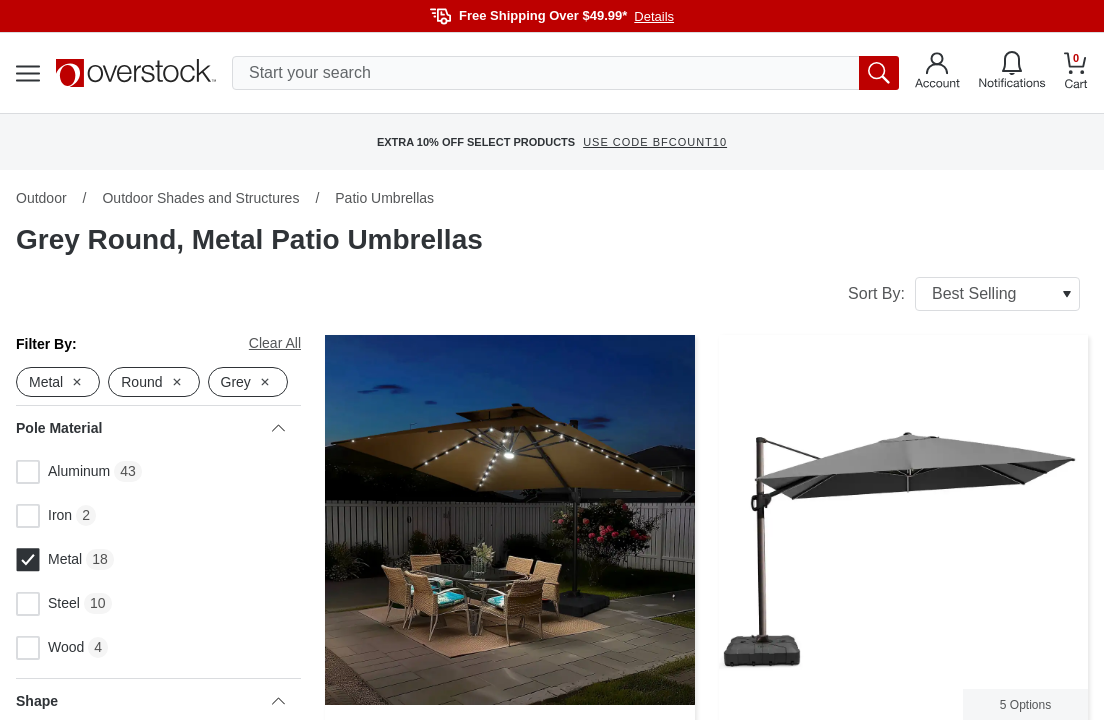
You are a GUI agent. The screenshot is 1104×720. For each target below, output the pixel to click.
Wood (50, 648)
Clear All (275, 343)
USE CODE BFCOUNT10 (655, 142)
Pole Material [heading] (150, 428)
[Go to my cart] (1076, 73)
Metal (49, 560)
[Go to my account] (937, 73)
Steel (48, 604)
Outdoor (41, 198)
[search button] (879, 73)
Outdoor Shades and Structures (200, 198)
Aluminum (63, 472)
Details (654, 16)
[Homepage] (136, 73)
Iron (44, 516)
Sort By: (964, 294)
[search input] (565, 73)
